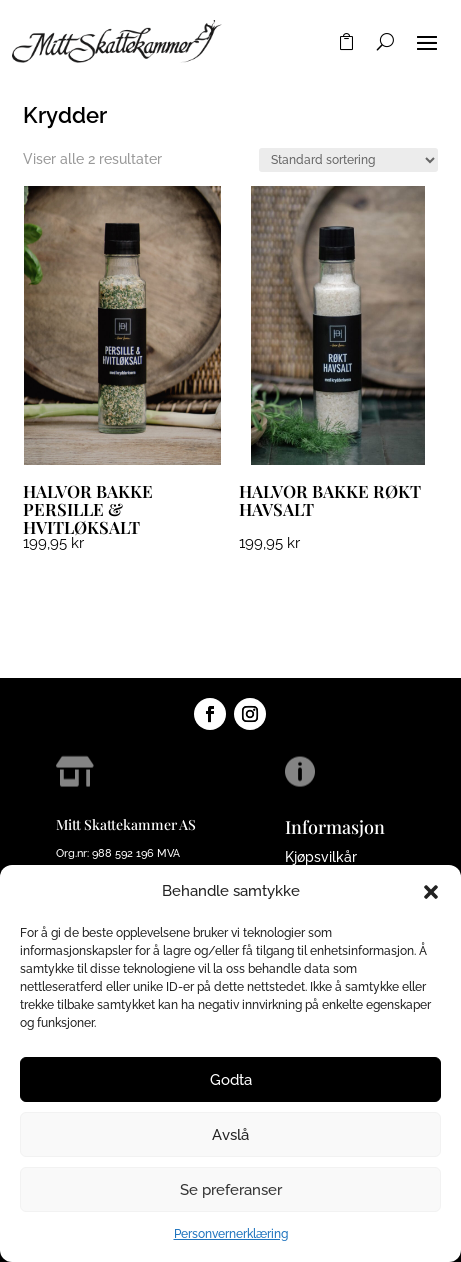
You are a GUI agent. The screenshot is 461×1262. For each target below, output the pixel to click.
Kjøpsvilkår (321, 857)
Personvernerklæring (231, 1234)
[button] (431, 892)
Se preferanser (231, 1190)
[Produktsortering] (348, 160)
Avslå (230, 1135)
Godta (231, 1080)
